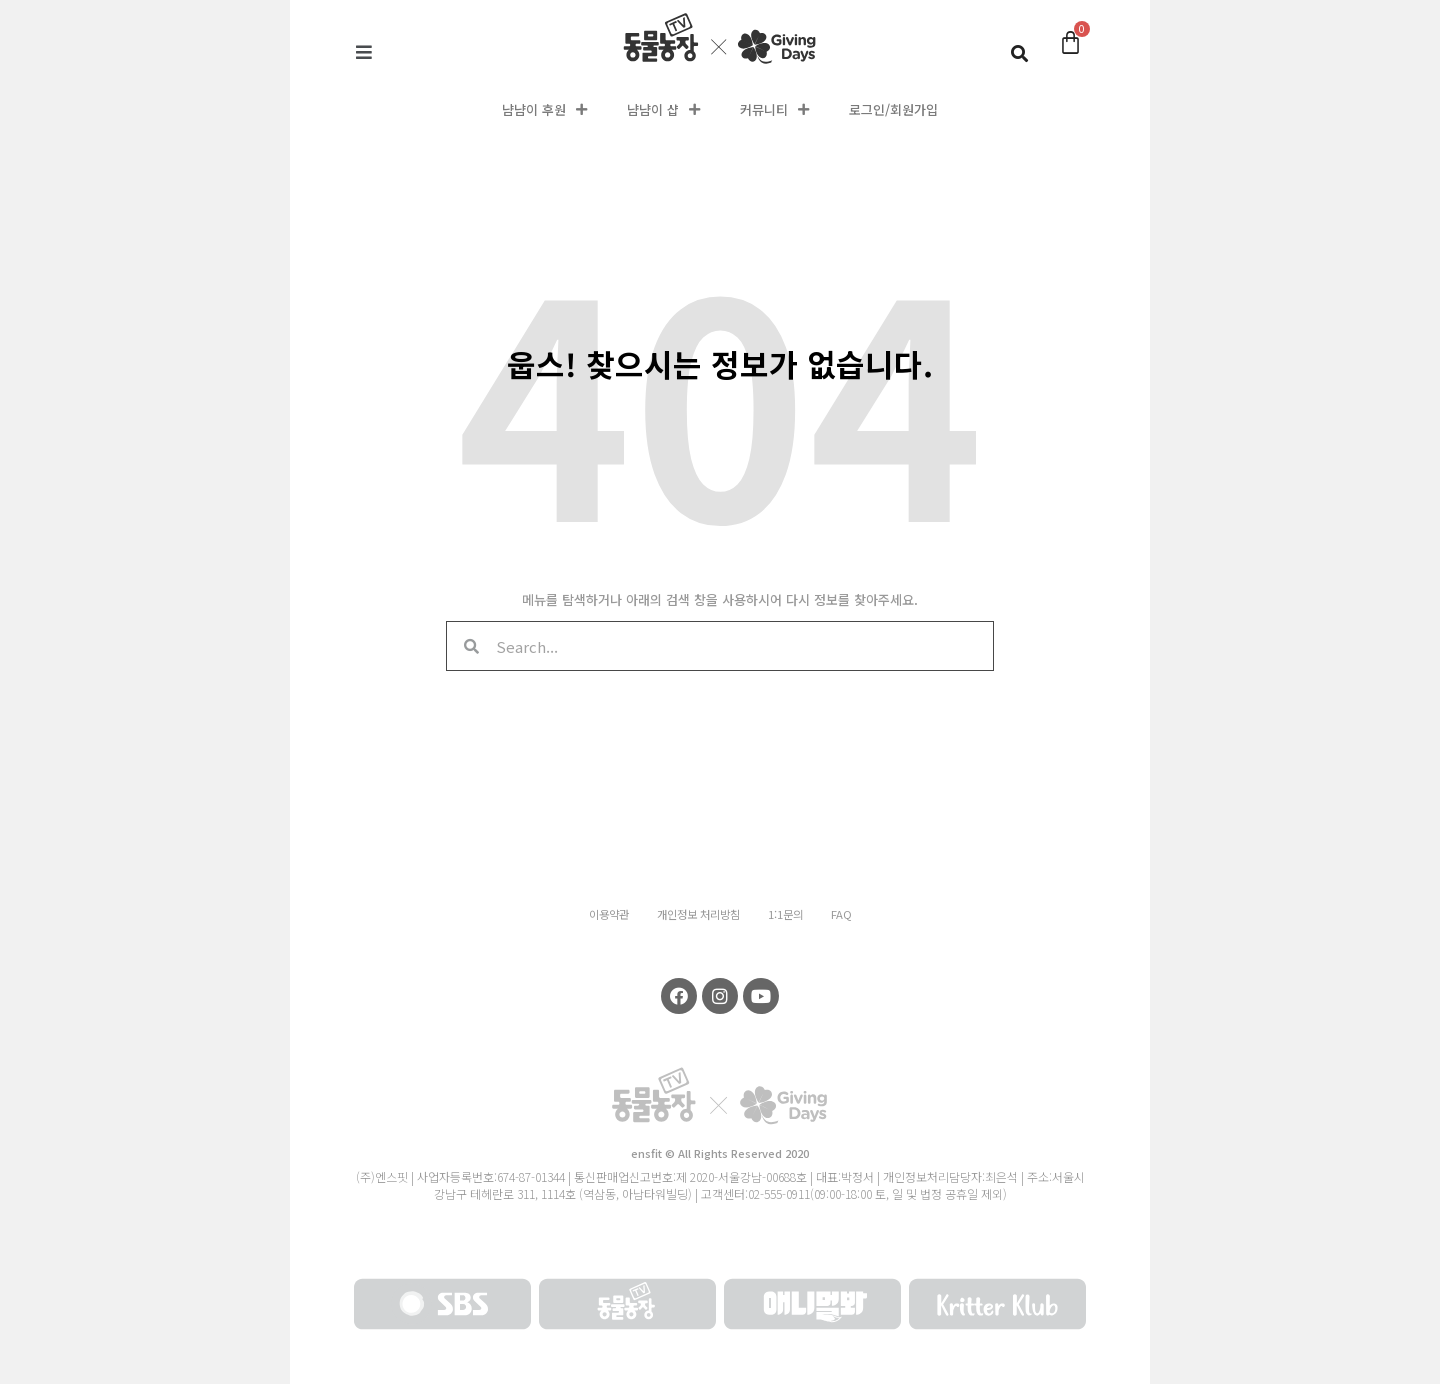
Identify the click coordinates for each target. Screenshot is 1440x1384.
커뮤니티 (774, 109)
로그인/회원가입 (893, 109)
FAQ (841, 914)
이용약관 (609, 914)
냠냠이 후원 (544, 109)
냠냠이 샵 (663, 109)
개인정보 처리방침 (698, 914)
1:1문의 (785, 914)
